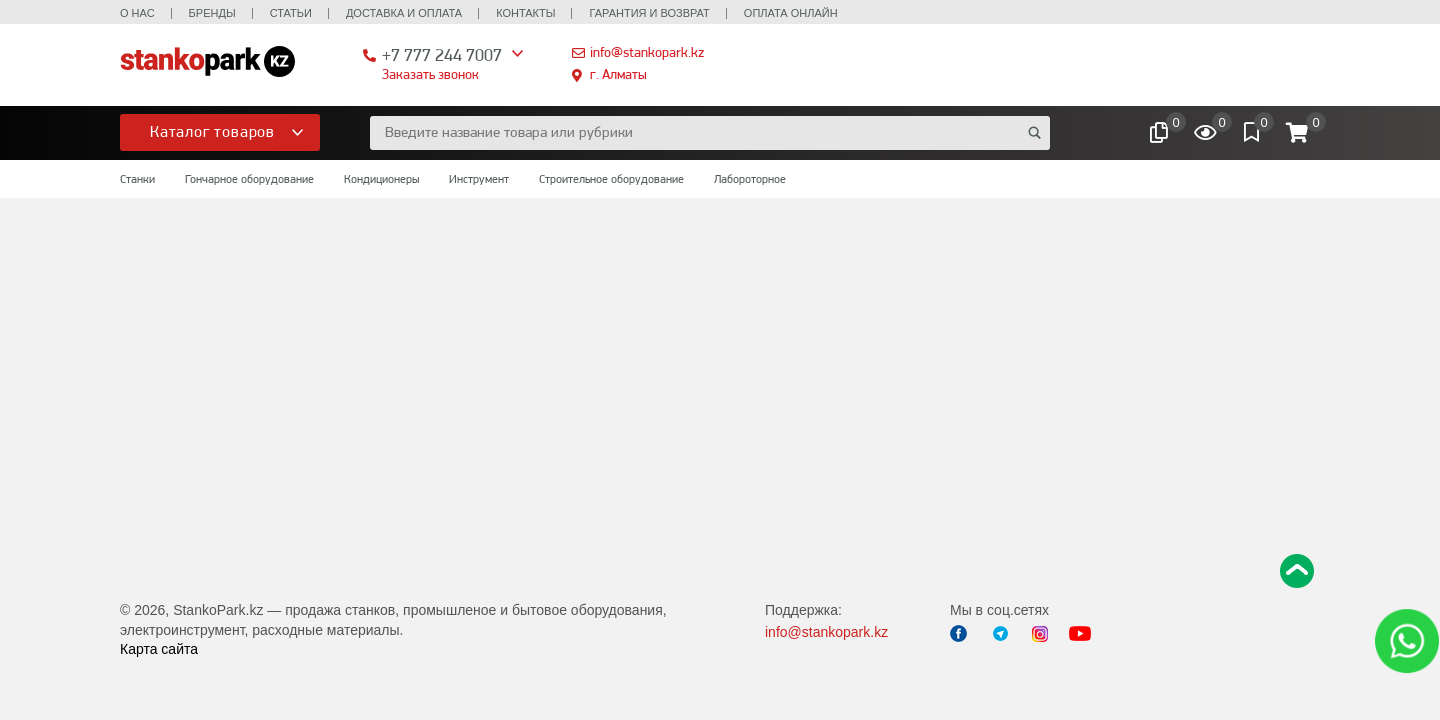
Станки (137, 179)
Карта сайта (159, 649)
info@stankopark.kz (647, 52)
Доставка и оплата (404, 13)
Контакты (525, 13)
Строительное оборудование (611, 179)
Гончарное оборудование (249, 179)
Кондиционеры (381, 179)
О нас (137, 13)
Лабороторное (750, 179)
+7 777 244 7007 (442, 54)
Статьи (291, 13)
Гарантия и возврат (649, 13)
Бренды (212, 13)
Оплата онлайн (791, 13)
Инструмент (479, 179)
